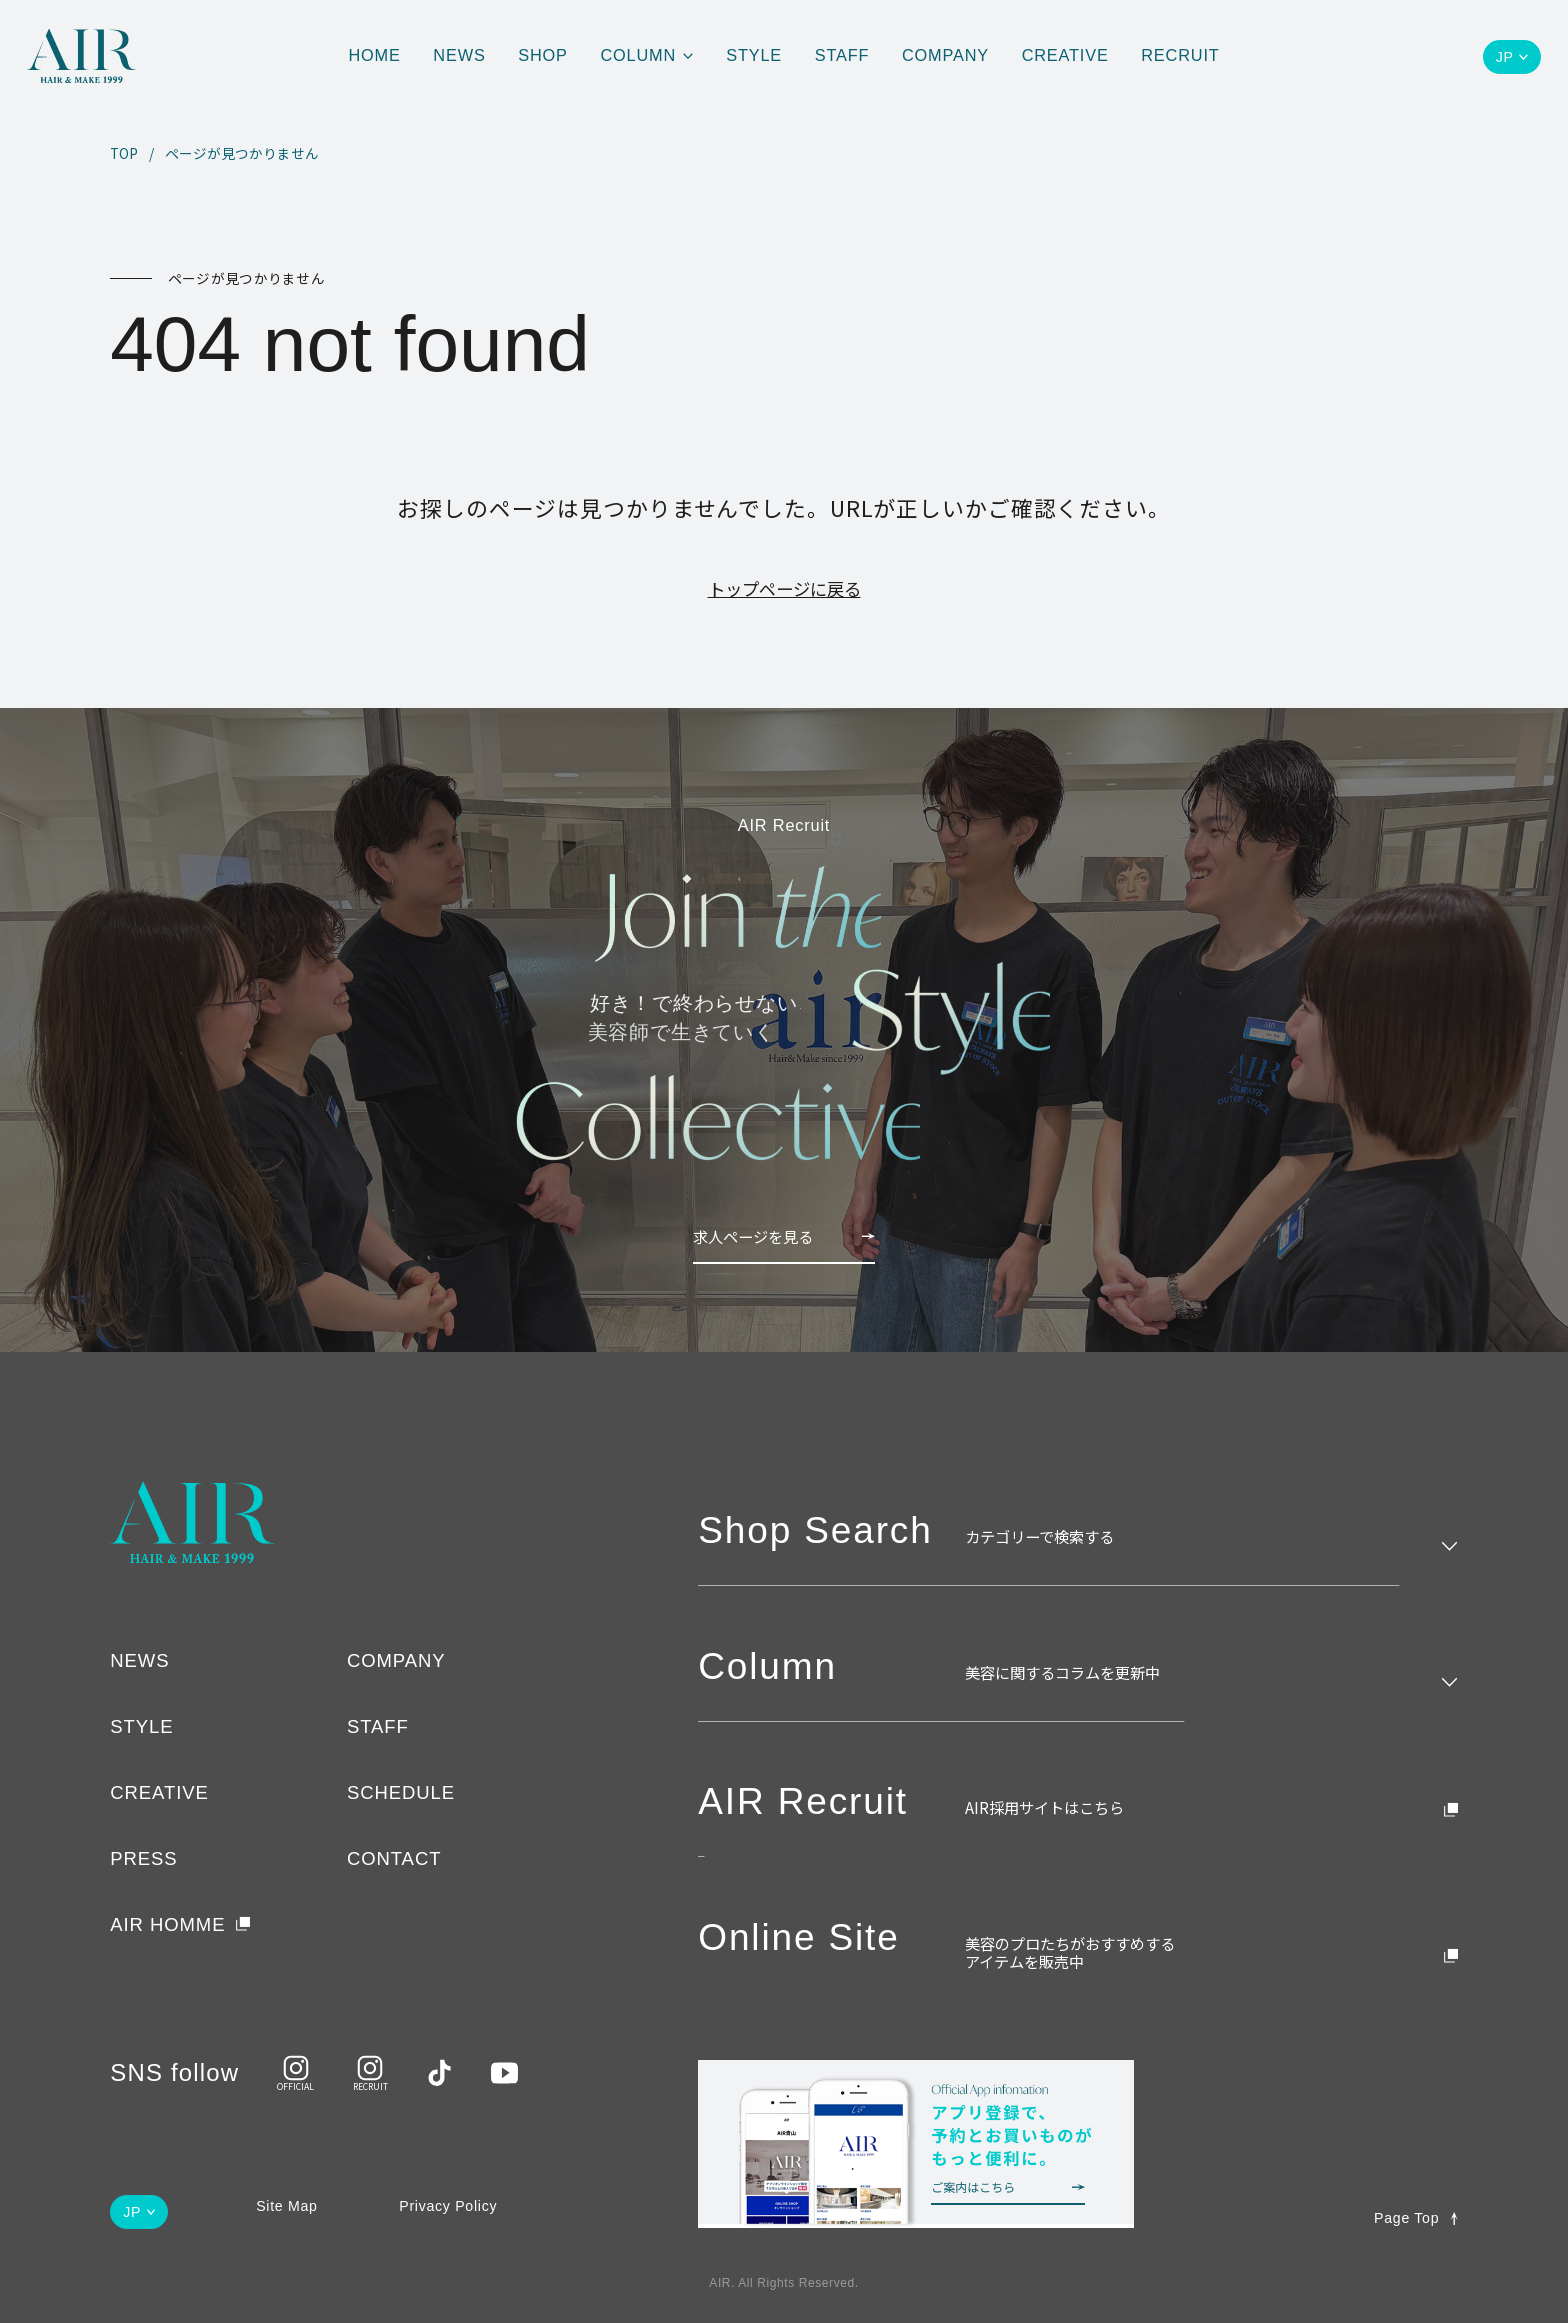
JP (1505, 57)
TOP (124, 154)
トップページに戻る (784, 588)
